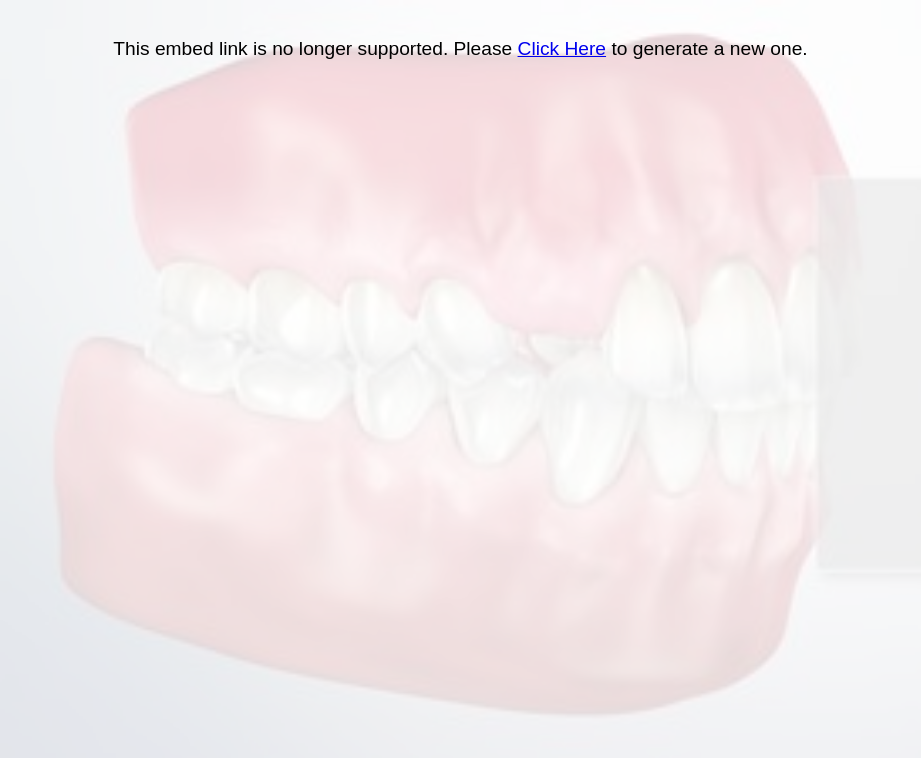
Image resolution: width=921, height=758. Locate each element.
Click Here (562, 48)
